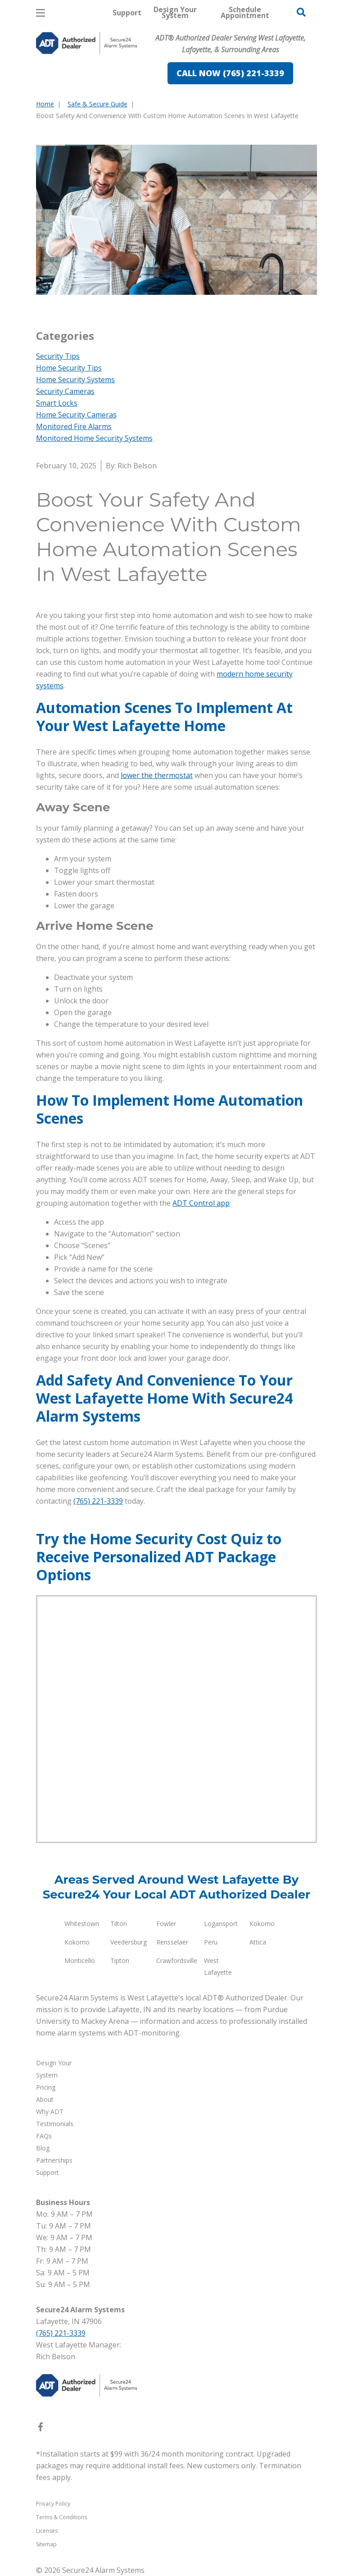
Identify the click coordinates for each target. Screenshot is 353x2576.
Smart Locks (56, 403)
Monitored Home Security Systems (94, 438)
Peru (210, 1942)
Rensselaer (172, 1942)
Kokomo (262, 1923)
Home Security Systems (75, 379)
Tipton (119, 1960)
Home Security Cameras (76, 415)
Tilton (118, 1923)
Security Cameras (65, 391)
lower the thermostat (157, 775)
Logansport (221, 1923)
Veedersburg (128, 1942)
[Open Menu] (40, 13)
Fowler (166, 1923)
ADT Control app (201, 1203)
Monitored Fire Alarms (74, 426)
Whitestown (81, 1923)
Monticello (79, 1960)
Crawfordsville (176, 1960)
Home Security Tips (69, 368)
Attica (257, 1942)
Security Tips (58, 356)
